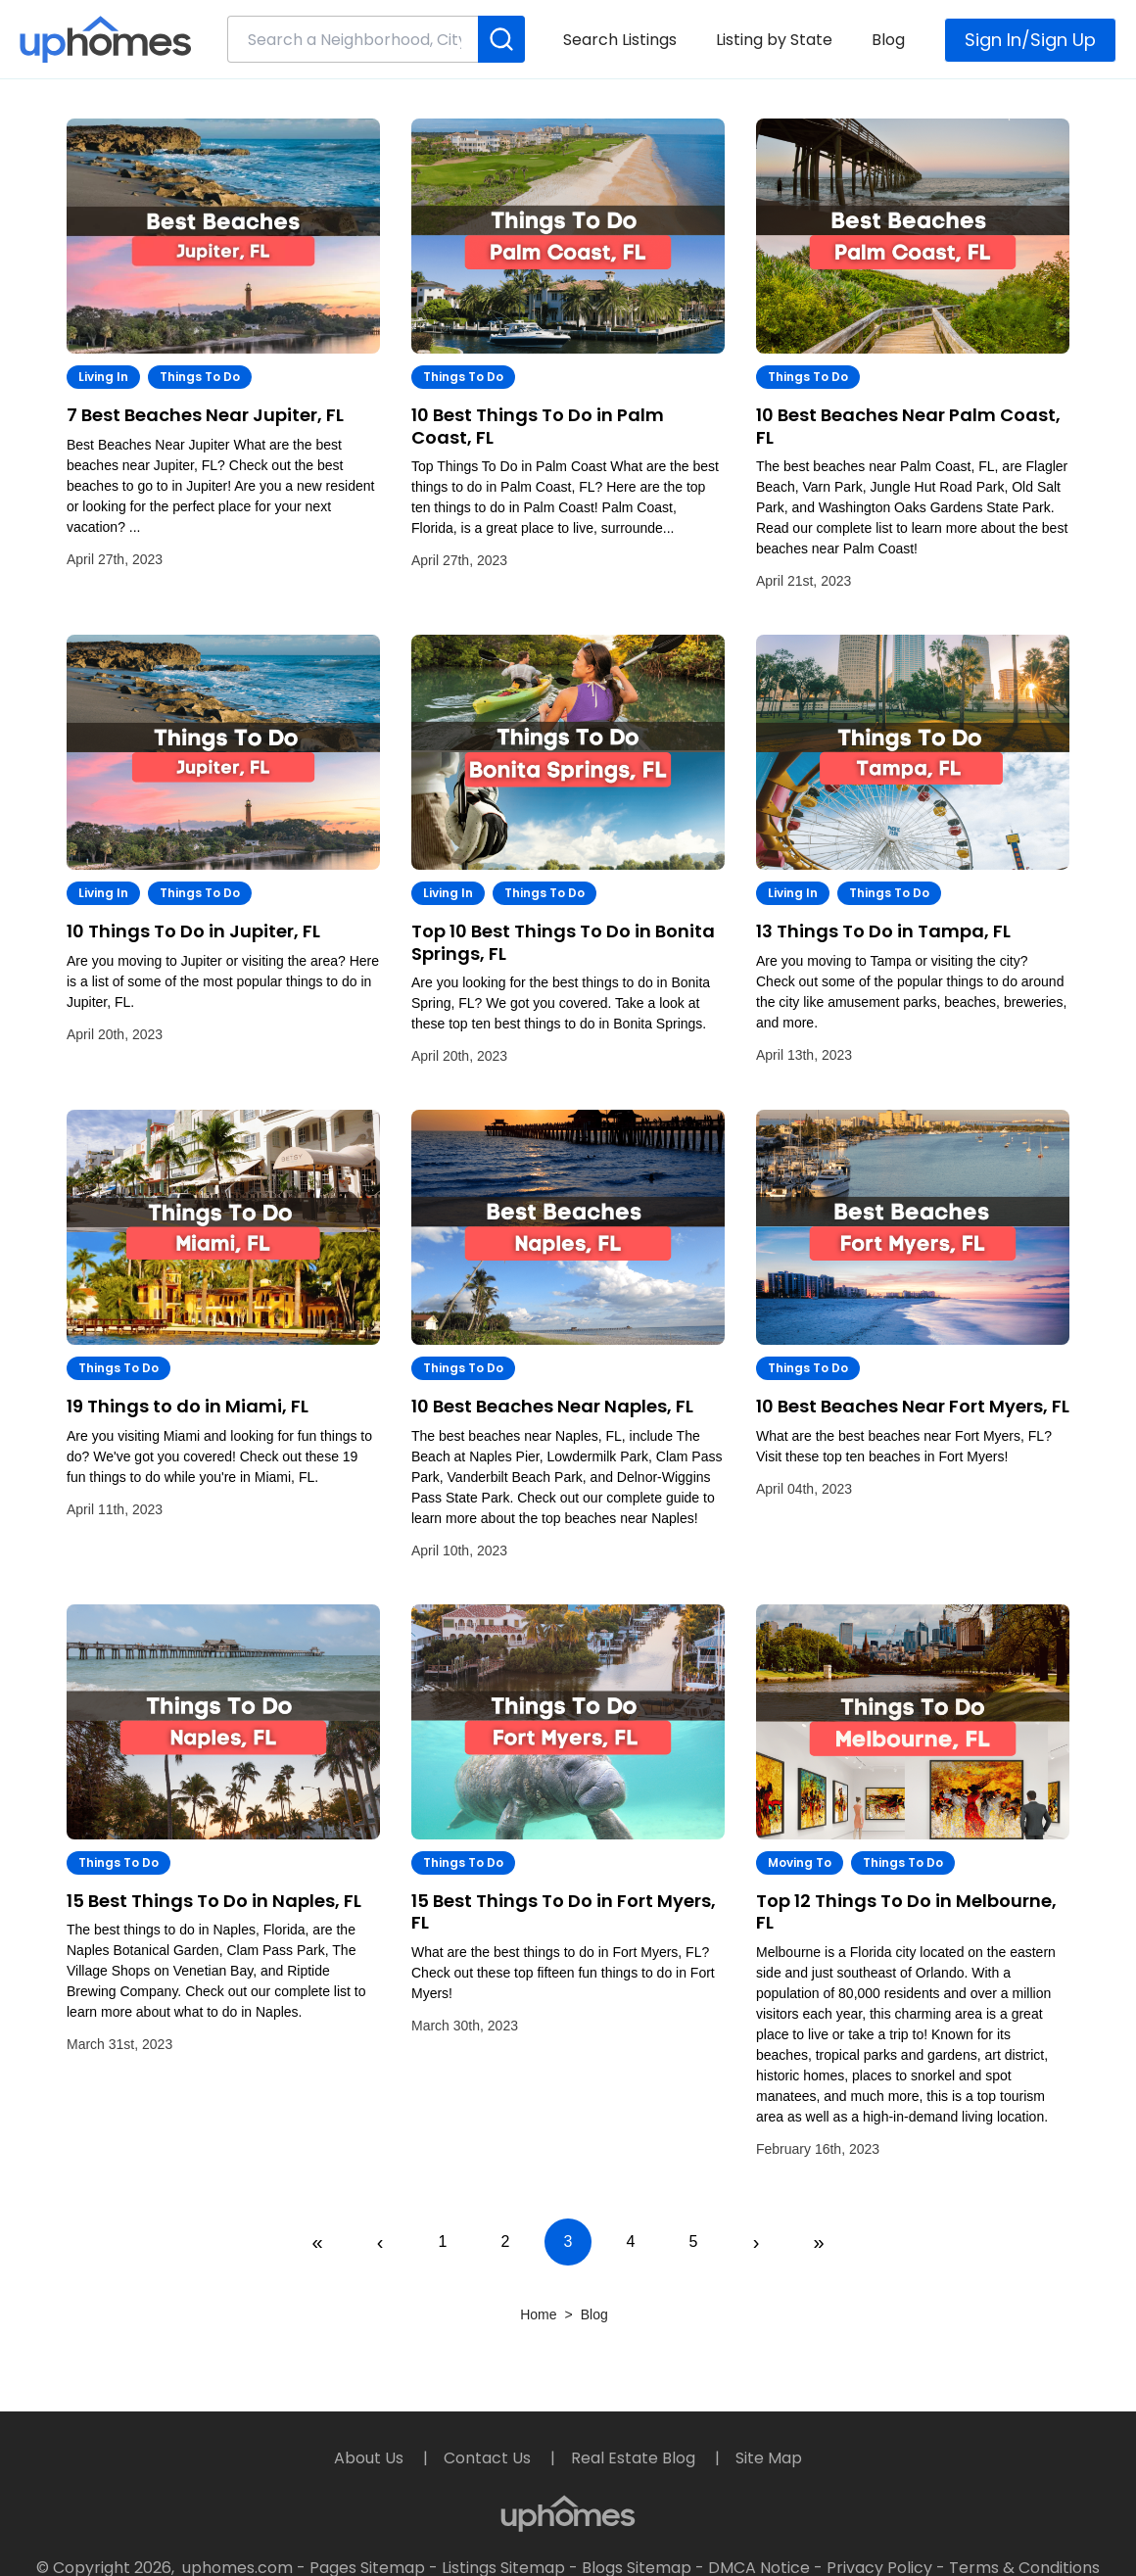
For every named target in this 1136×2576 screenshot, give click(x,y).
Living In (103, 376)
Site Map (768, 2458)
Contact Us (489, 2458)
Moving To (799, 1862)
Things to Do (200, 376)
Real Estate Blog (635, 2458)
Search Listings (620, 39)
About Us (370, 2458)
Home (538, 2314)
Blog (888, 39)
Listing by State (774, 39)
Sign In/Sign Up (1030, 39)
